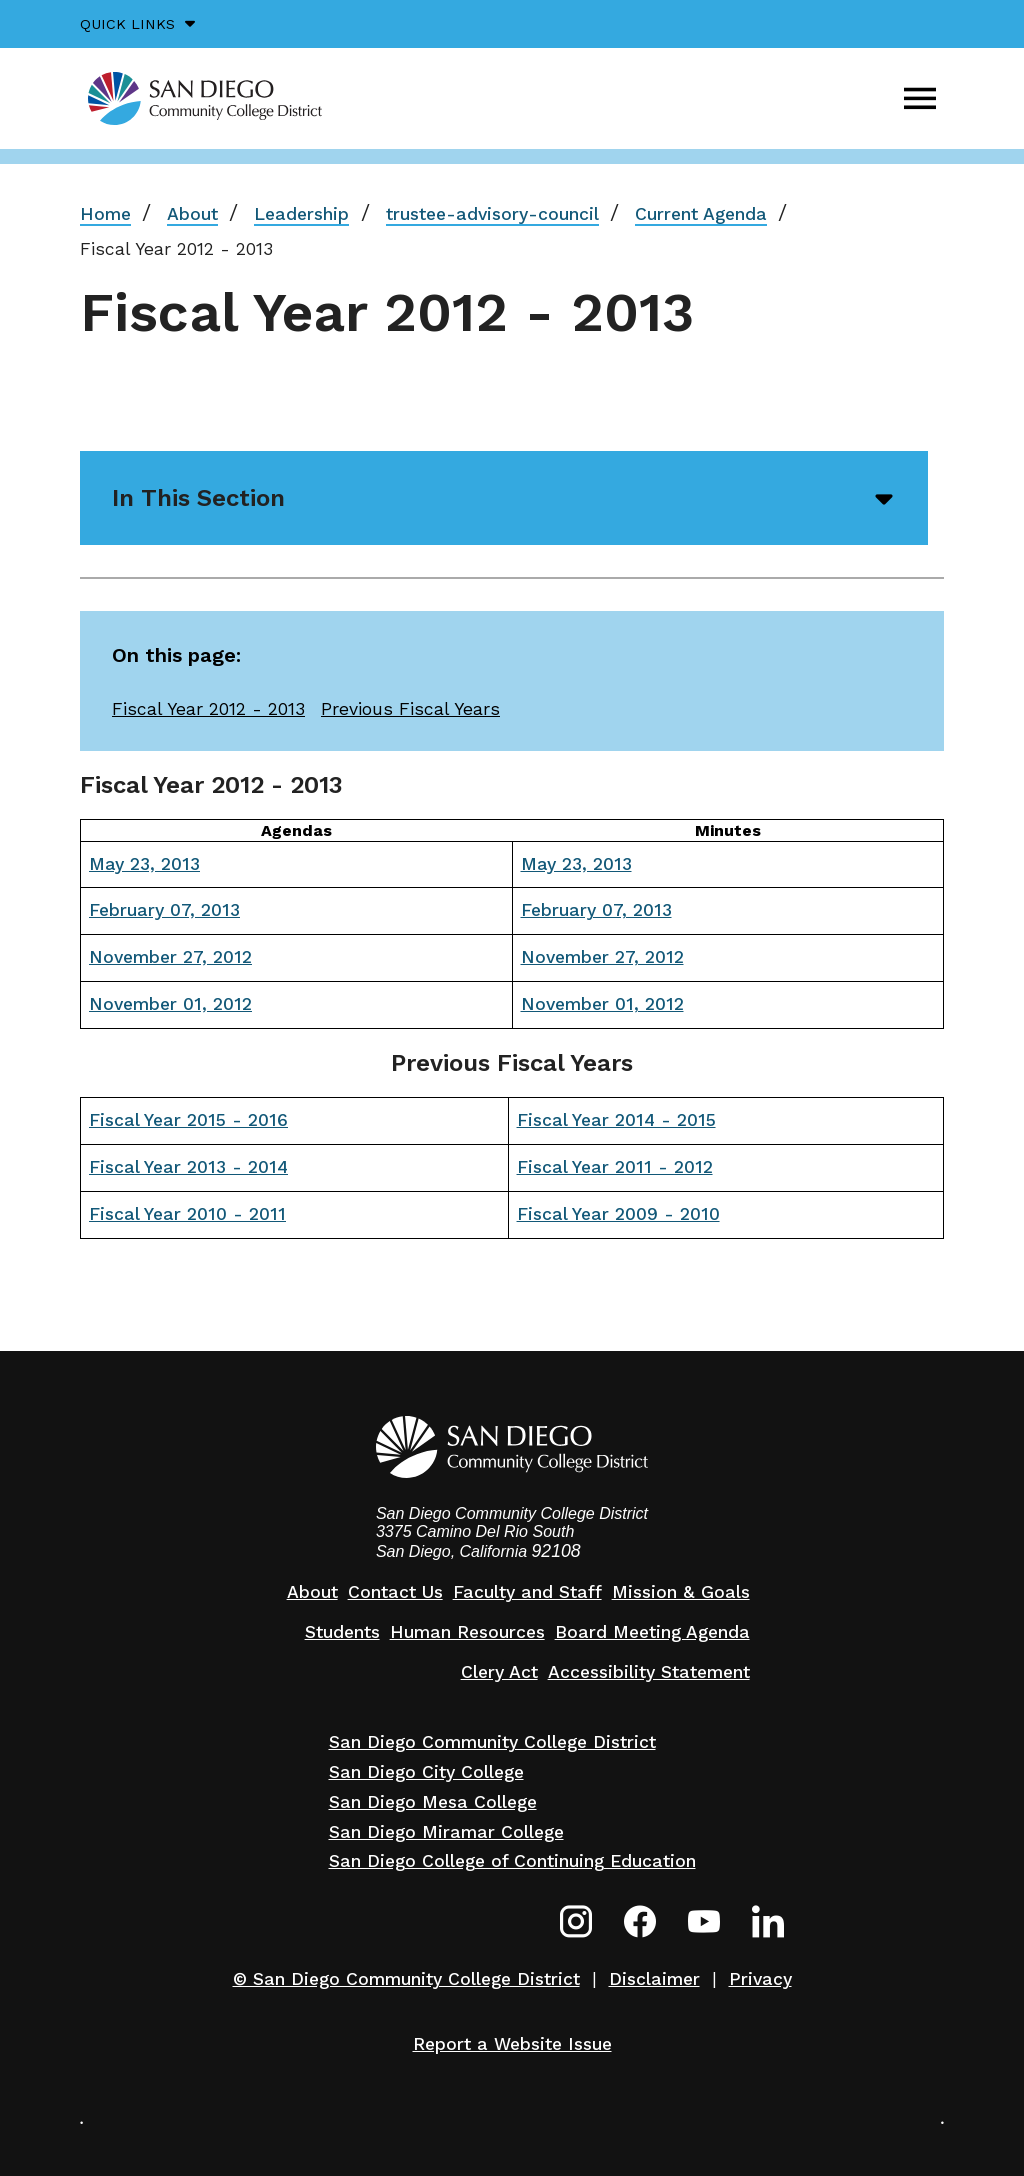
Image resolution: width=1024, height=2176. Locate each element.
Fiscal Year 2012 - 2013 (208, 709)
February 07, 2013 (164, 910)
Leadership (301, 214)
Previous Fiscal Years (410, 709)
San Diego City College (426, 1772)
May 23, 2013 (144, 864)
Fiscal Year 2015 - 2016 (188, 1120)
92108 (556, 1551)
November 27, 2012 (170, 957)
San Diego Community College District (492, 1742)
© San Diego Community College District (406, 1979)
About (192, 214)
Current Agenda (701, 214)
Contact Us (395, 1592)
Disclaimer (654, 1979)
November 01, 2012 (170, 1004)
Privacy (760, 1979)
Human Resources (467, 1632)
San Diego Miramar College (446, 1832)
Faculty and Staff (527, 1592)
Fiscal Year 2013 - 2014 (188, 1167)
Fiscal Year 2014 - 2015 (616, 1120)
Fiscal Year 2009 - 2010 (618, 1214)
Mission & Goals (681, 1592)
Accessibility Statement (649, 1672)
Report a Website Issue (512, 2044)
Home (105, 214)
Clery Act (499, 1672)
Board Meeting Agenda (652, 1632)
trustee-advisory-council (492, 214)
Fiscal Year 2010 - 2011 (187, 1214)
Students (342, 1632)
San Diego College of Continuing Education (512, 1861)
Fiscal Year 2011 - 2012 (615, 1167)
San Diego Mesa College (433, 1802)
